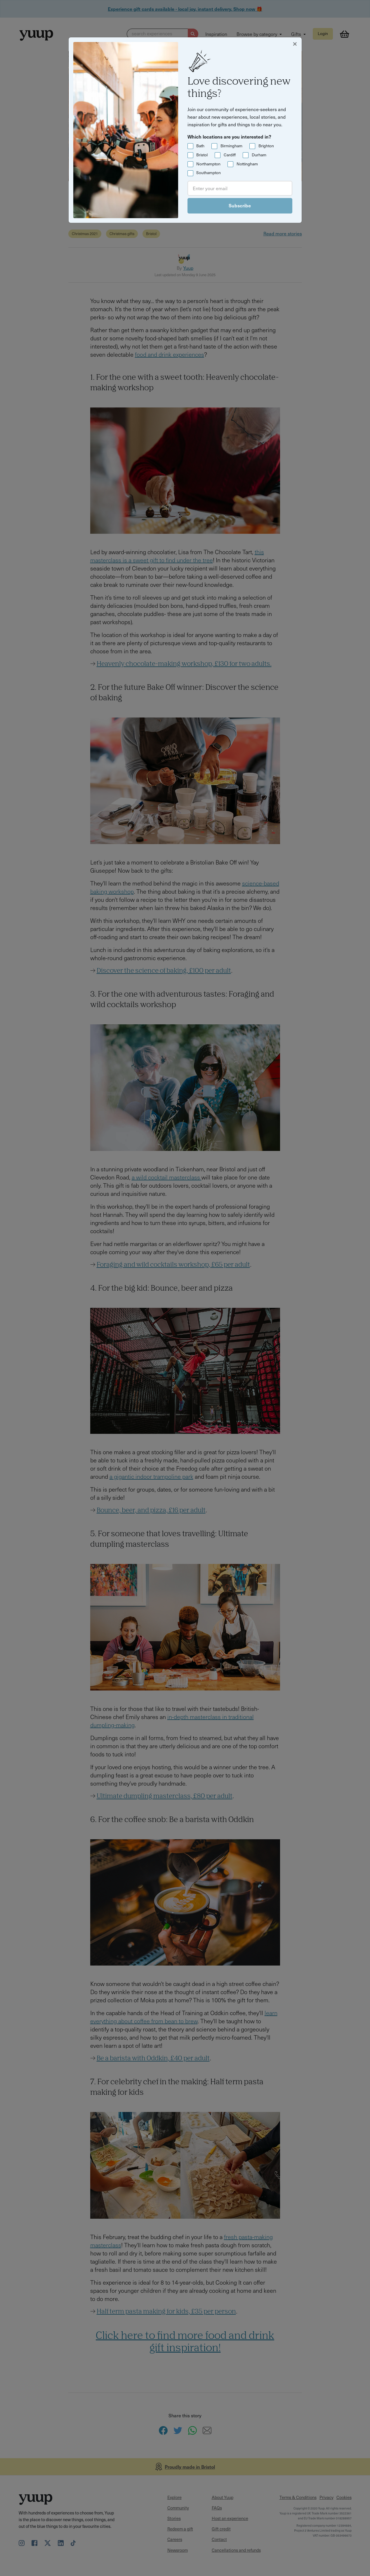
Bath (200, 146)
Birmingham (231, 146)
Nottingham (247, 164)
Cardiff (230, 155)
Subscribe (240, 205)
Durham (259, 155)
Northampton (208, 164)
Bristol (202, 155)
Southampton (208, 172)
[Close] (295, 43)
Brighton (266, 146)
